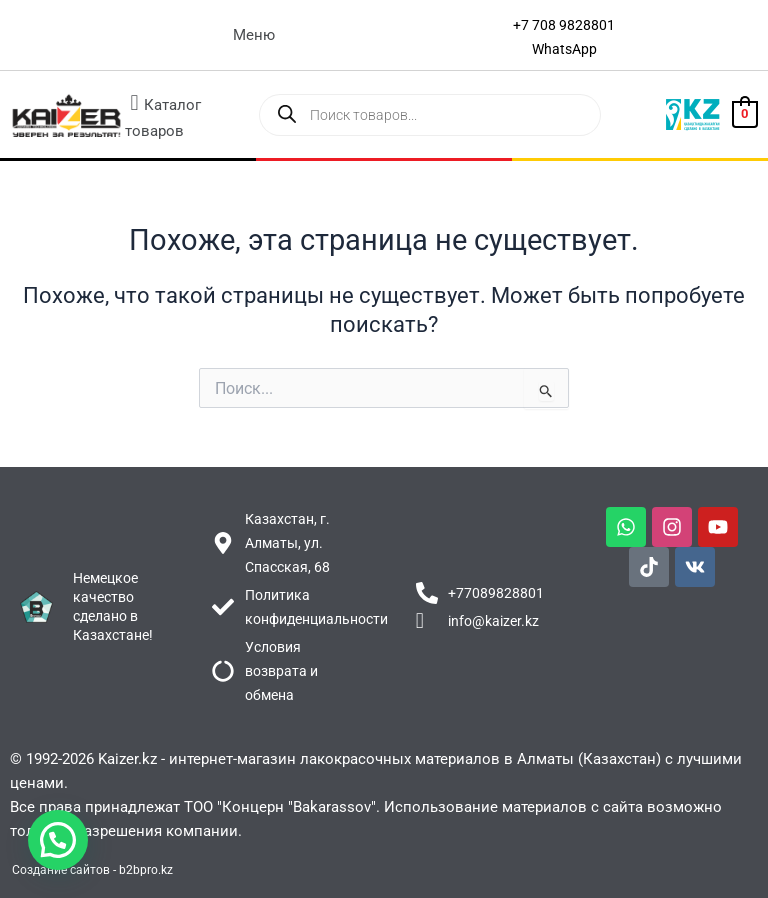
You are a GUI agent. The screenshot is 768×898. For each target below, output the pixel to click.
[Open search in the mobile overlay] (430, 115)
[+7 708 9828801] (564, 25)
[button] (254, 35)
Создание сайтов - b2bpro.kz (92, 870)
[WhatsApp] (564, 49)
